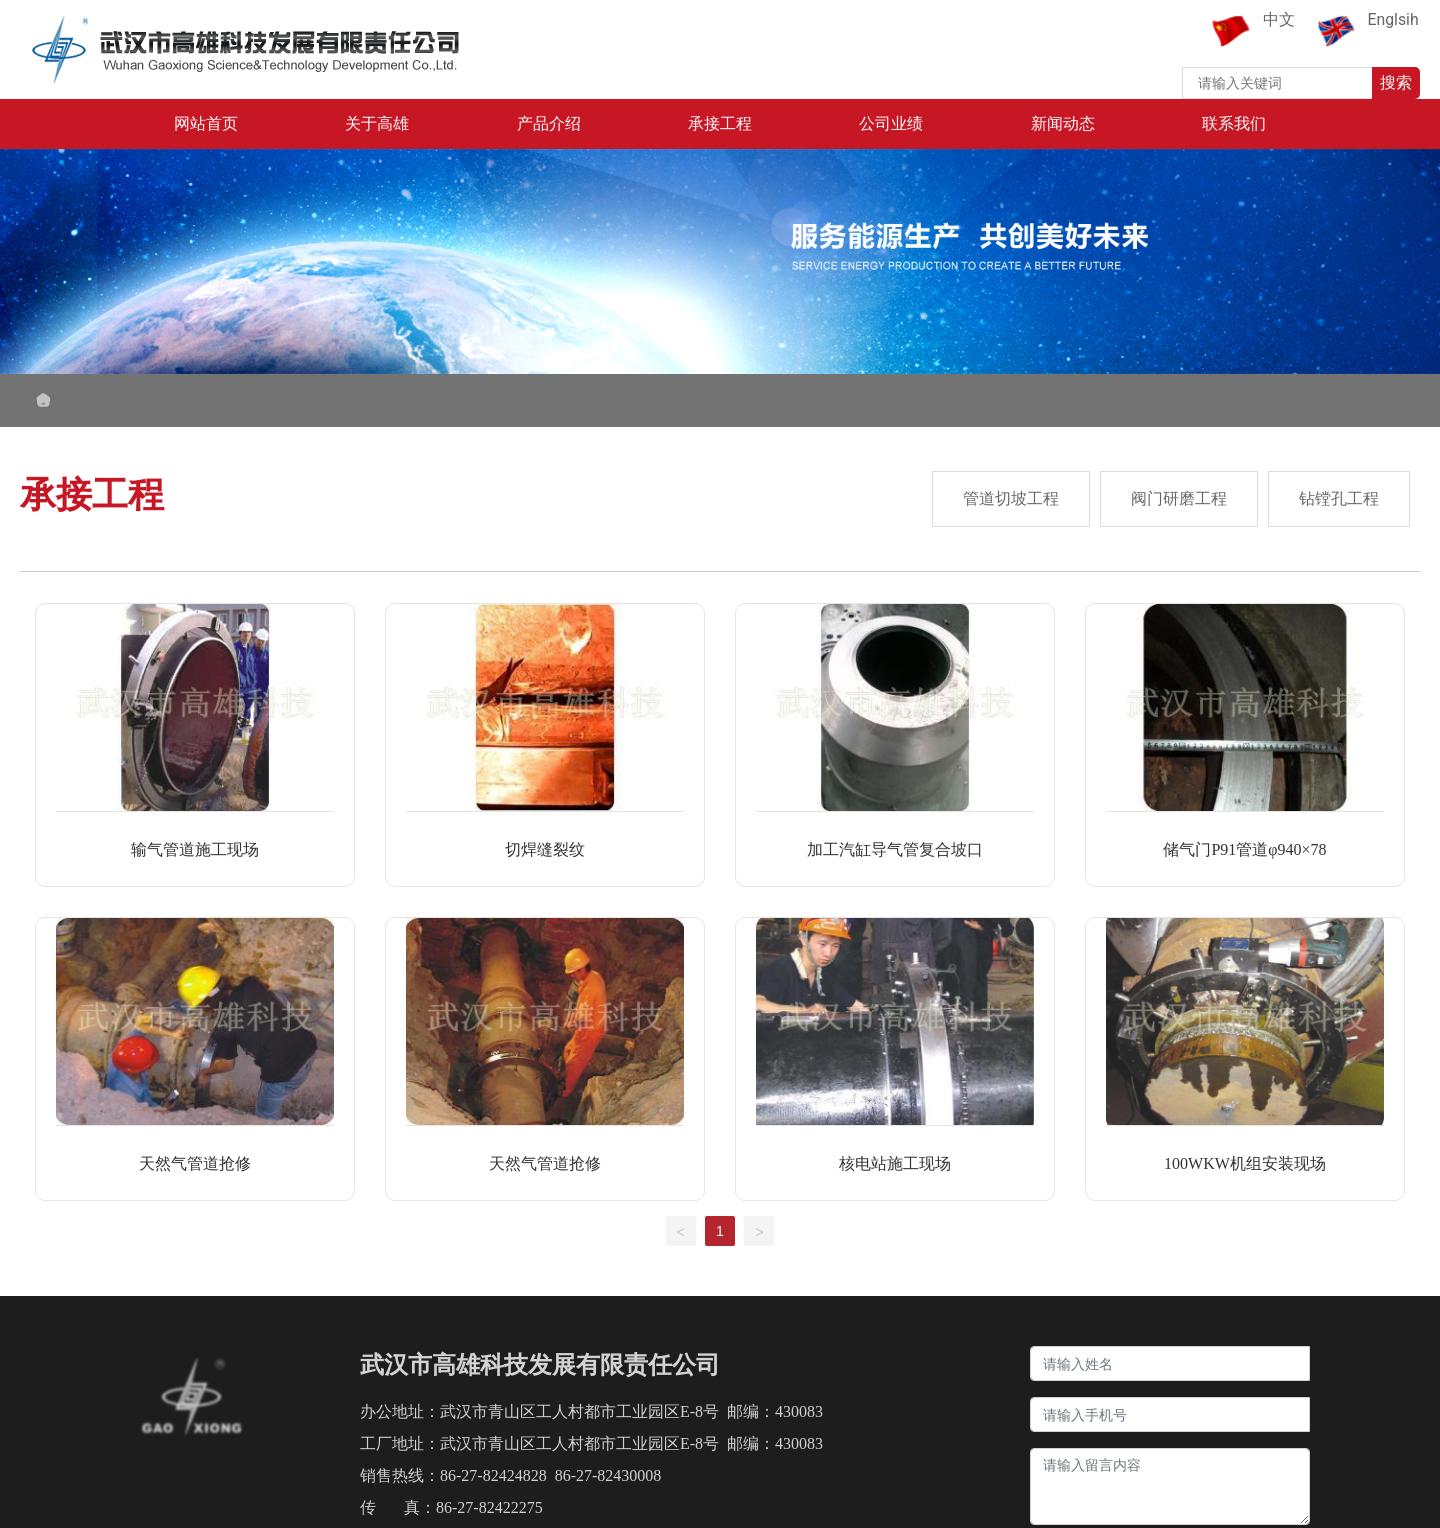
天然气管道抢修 (195, 1163)
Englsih (1393, 19)
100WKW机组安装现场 (1245, 1163)
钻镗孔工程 (1339, 498)
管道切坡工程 (1011, 498)
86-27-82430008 (608, 1475)
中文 (1279, 19)
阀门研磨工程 (1179, 498)
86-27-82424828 (493, 1475)
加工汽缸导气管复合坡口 (895, 849)
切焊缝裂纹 (545, 849)
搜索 (1396, 82)
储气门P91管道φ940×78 (1244, 849)
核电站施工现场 (895, 1163)
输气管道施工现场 (195, 849)
